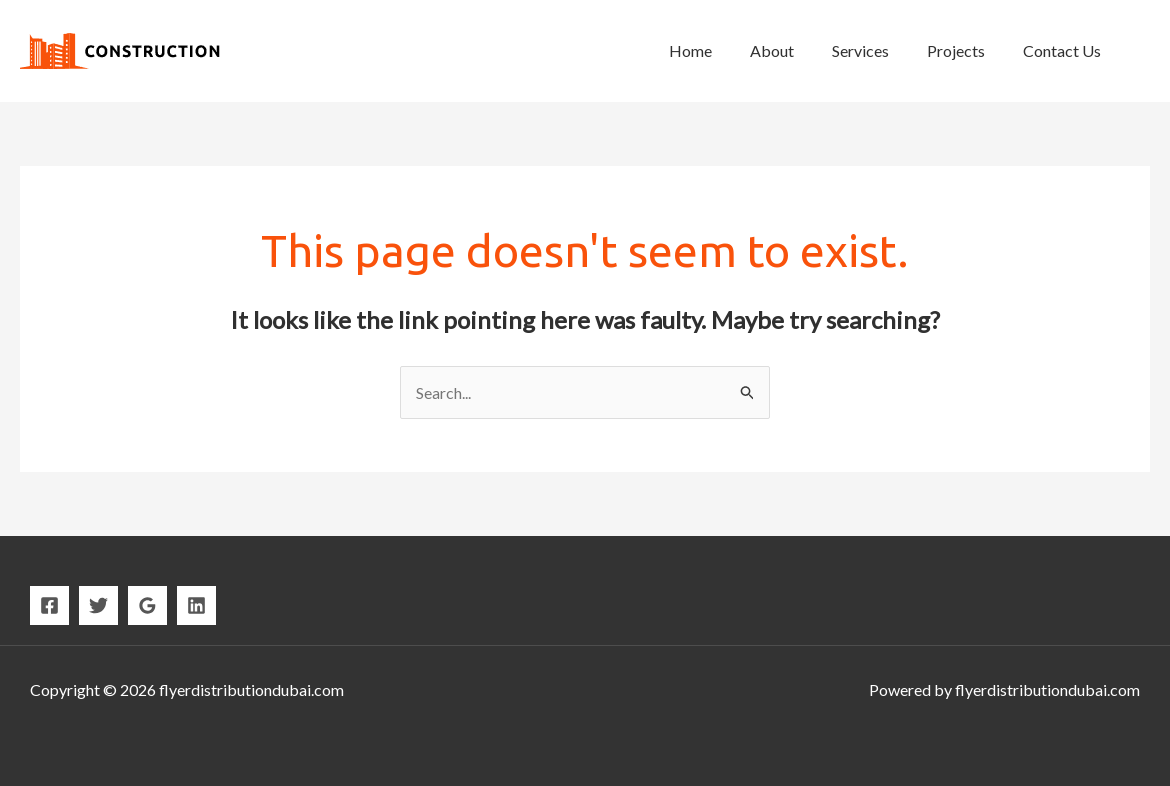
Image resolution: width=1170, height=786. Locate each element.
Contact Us (1065, 50)
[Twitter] (98, 605)
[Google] (147, 605)
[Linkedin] (196, 605)
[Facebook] (49, 605)
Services (875, 50)
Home (717, 50)
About (793, 50)
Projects (965, 50)
